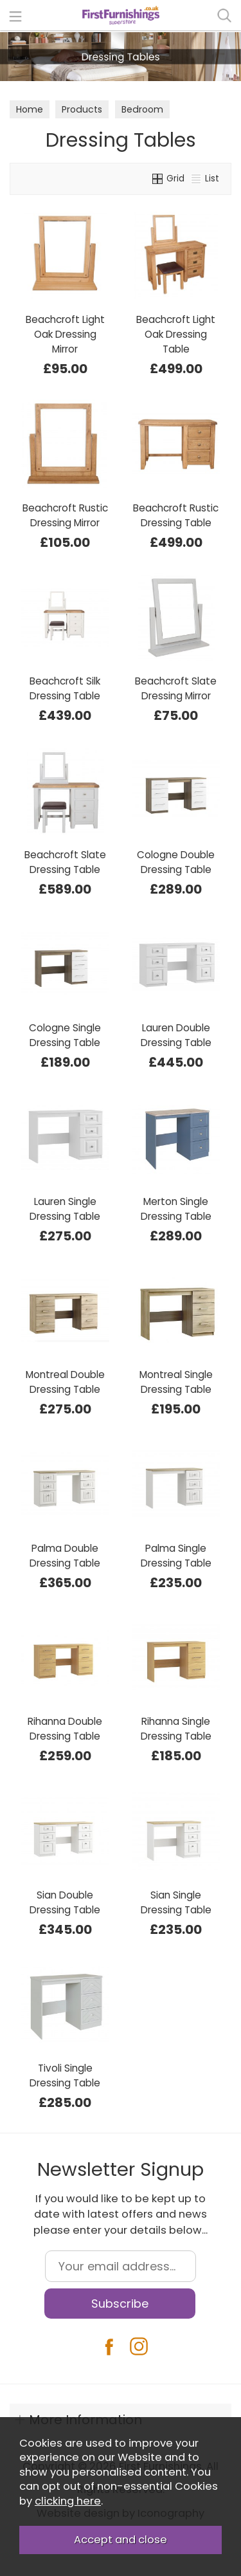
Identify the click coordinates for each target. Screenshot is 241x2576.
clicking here (68, 2501)
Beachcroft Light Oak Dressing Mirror (65, 334)
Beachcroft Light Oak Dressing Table (175, 334)
